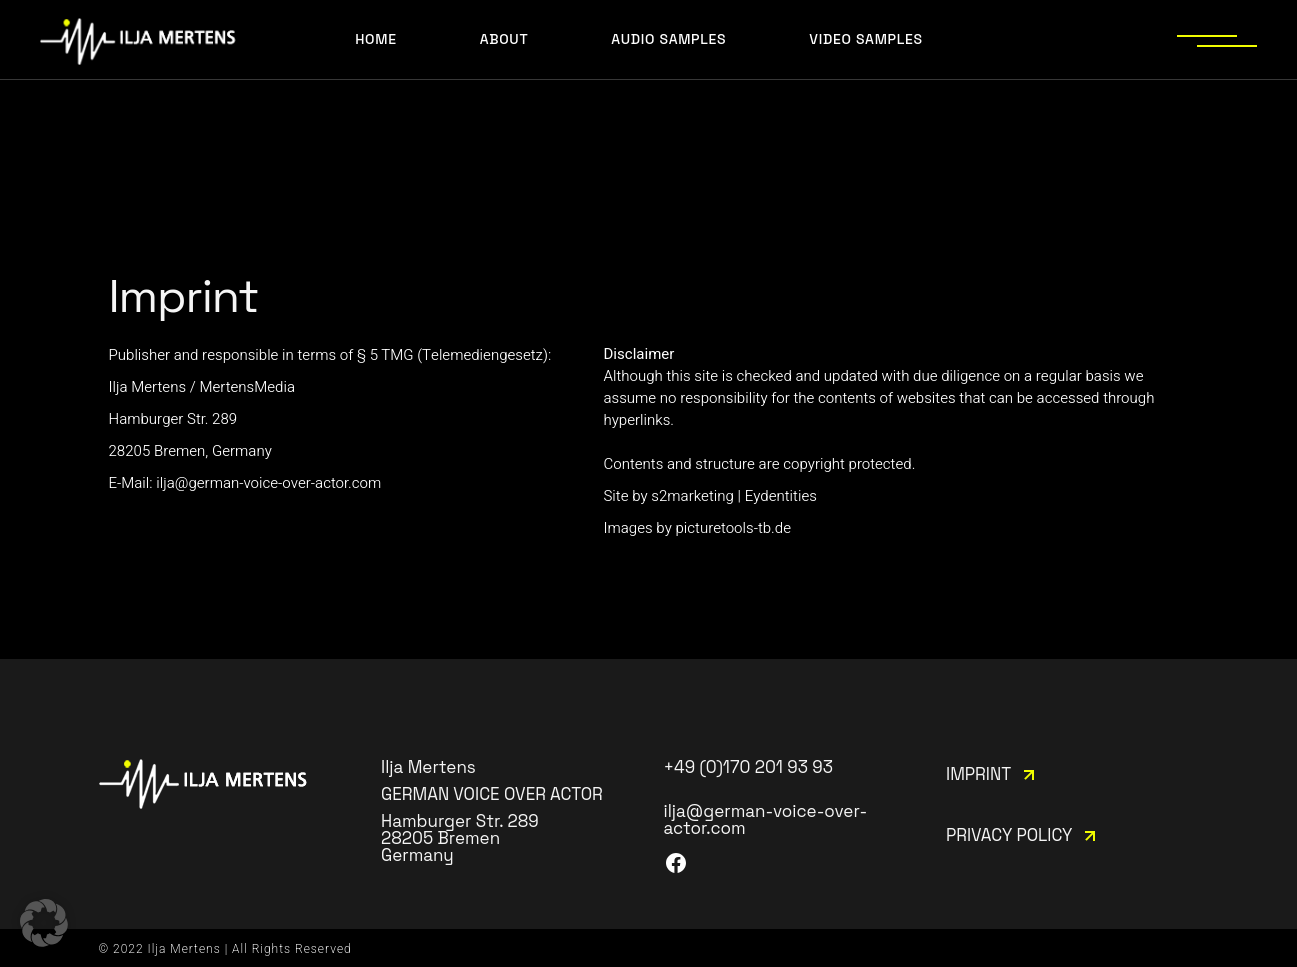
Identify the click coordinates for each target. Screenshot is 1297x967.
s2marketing (692, 496)
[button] (44, 923)
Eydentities (781, 496)
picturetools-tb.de (733, 528)
